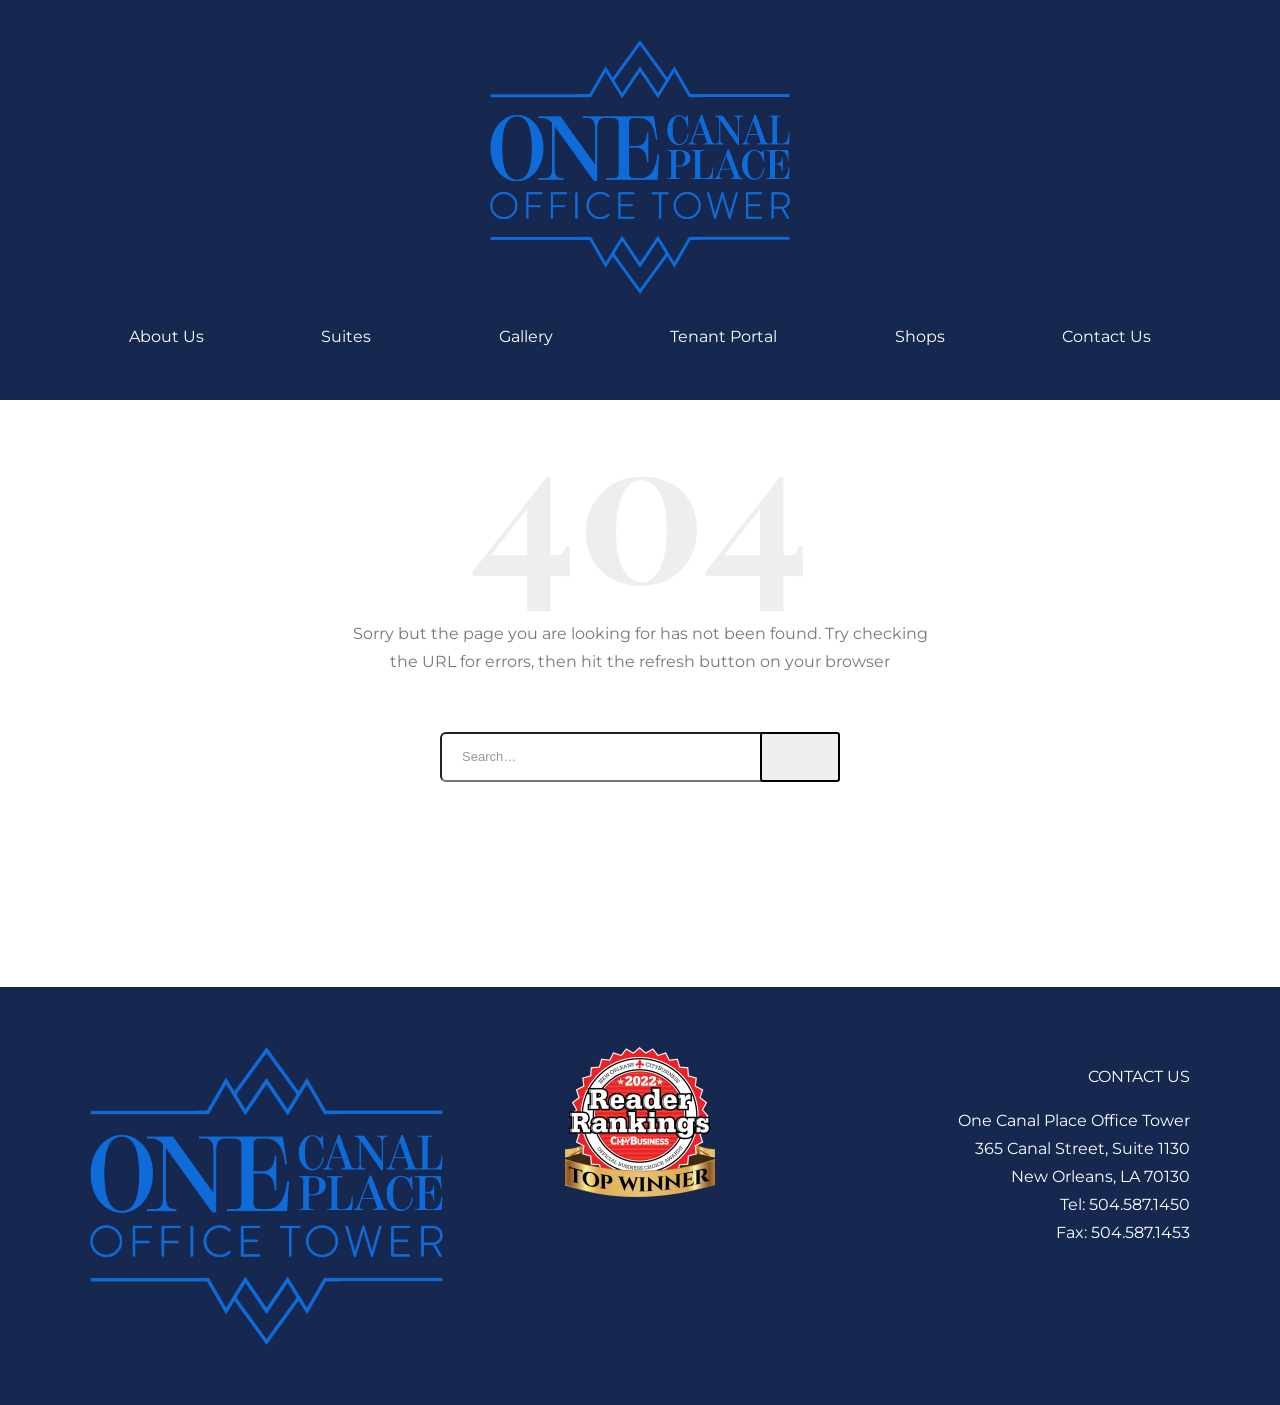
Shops (920, 336)
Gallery (526, 336)
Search (800, 757)
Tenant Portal (723, 336)
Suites (351, 337)
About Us (166, 336)
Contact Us (1106, 336)
